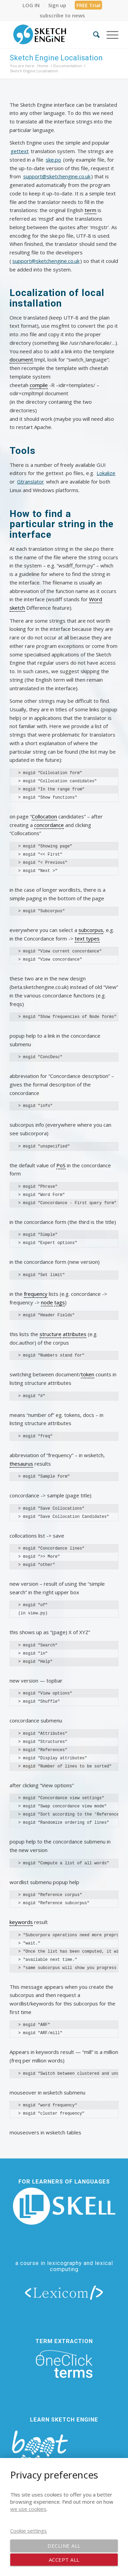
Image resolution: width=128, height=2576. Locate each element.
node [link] (47, 1302)
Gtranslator (30, 481)
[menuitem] (31, 5)
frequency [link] (35, 1293)
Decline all (64, 2545)
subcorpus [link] (91, 930)
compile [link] (39, 385)
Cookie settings (28, 2530)
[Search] (93, 34)
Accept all (64, 2559)
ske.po (53, 159)
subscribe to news (62, 15)
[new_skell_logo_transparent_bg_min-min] (64, 2206)
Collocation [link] (44, 816)
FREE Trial (88, 5)
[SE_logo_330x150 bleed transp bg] (53, 34)
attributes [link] (74, 1334)
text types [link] (87, 938)
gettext (20, 151)
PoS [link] (61, 1165)
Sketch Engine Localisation (56, 58)
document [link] (21, 359)
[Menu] (109, 34)
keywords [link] (21, 1922)
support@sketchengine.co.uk (56, 176)
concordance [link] (49, 824)
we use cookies (28, 2508)
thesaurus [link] (21, 1463)
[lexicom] (64, 2292)
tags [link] (59, 1302)
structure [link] (50, 1334)
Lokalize (106, 473)
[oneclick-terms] (64, 2364)
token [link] (87, 1374)
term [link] (90, 210)
